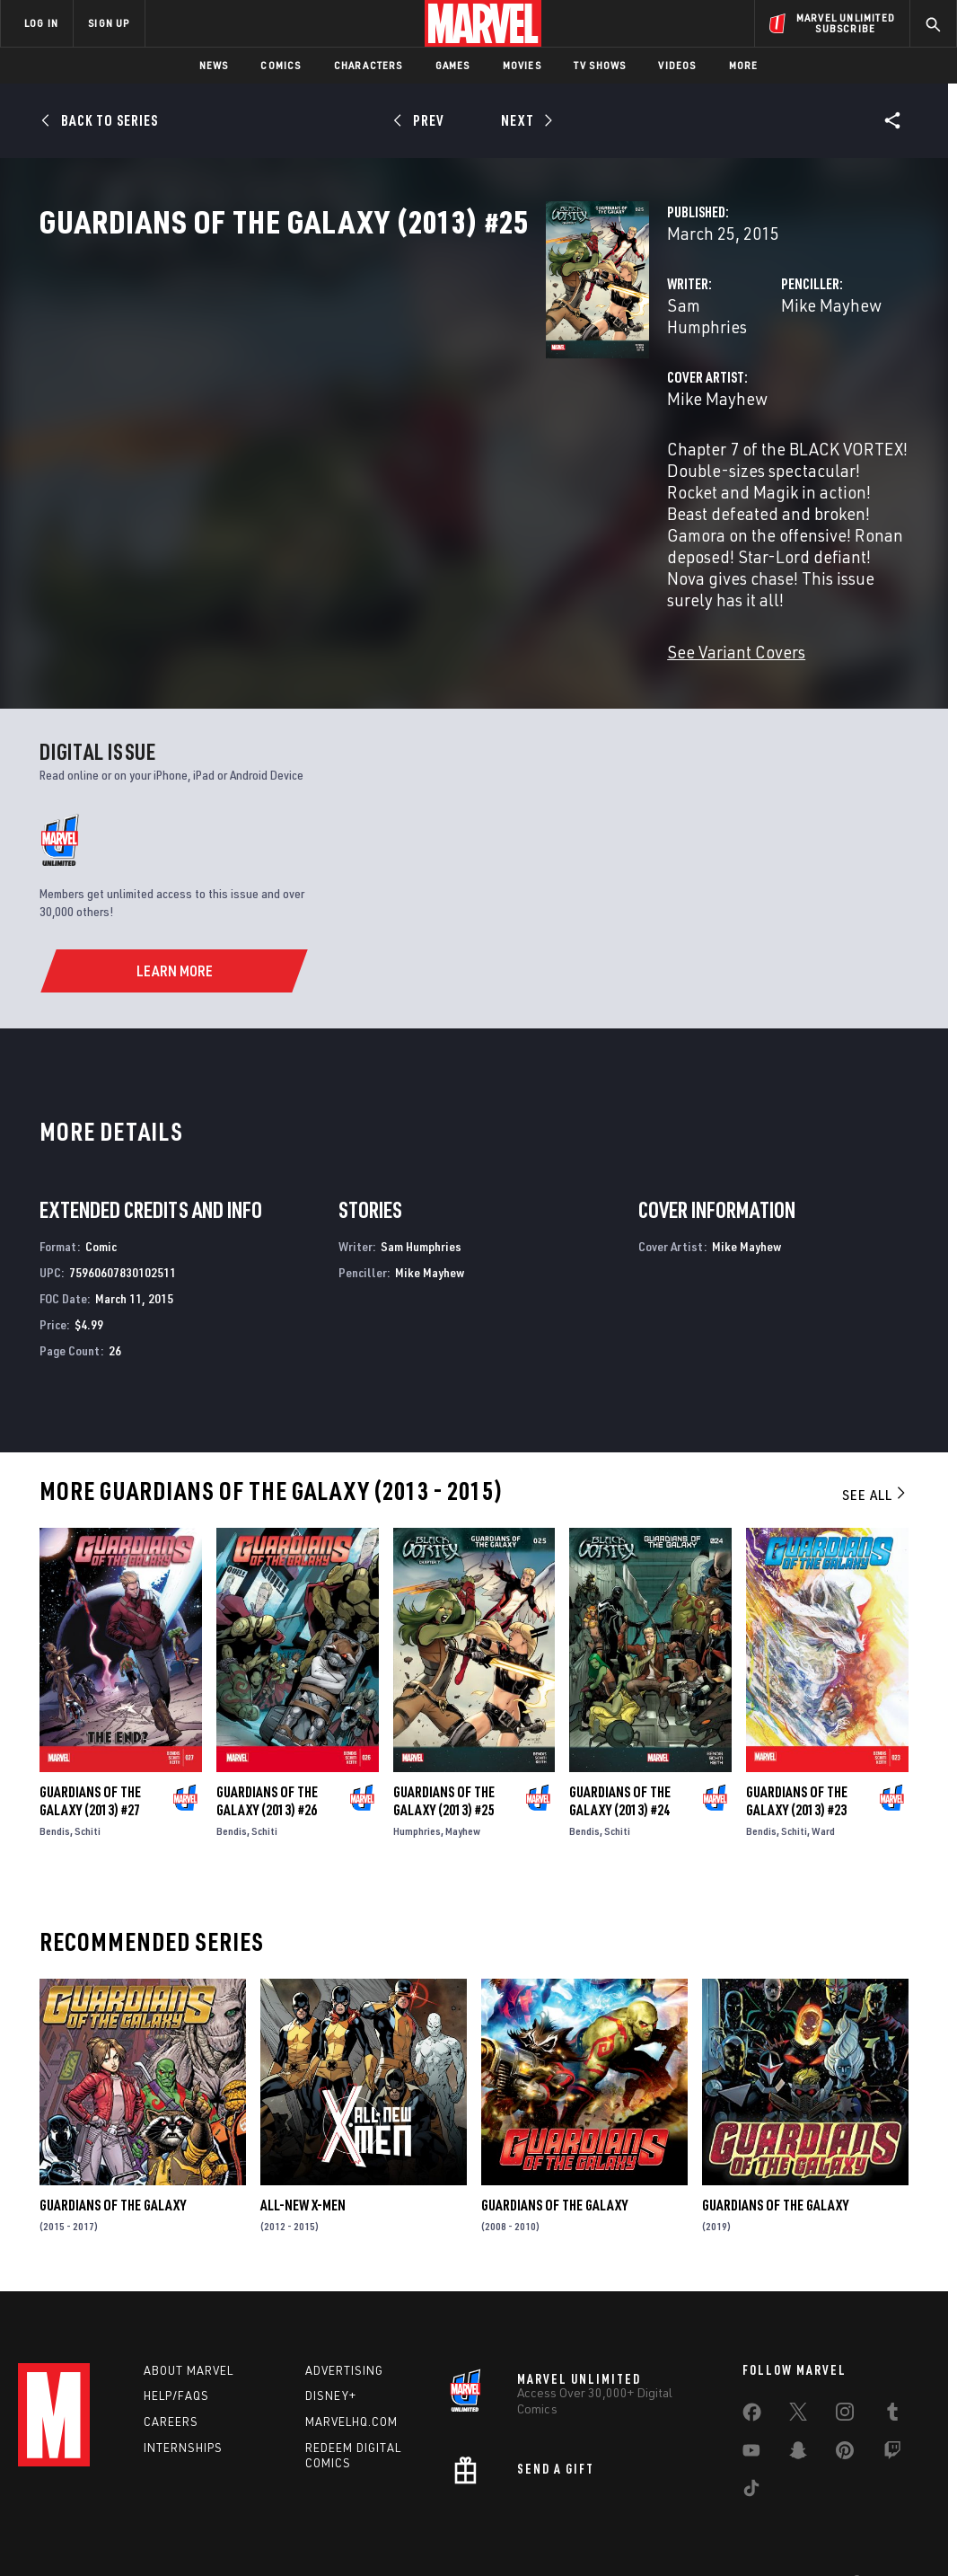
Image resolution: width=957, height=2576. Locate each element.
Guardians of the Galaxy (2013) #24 (620, 1751)
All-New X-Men (303, 2155)
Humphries (417, 1780)
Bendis (55, 1780)
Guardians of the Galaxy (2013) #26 (267, 1751)
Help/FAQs (176, 2349)
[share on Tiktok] (751, 2445)
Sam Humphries (370, 384)
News (214, 65)
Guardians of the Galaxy (113, 2155)
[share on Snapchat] (798, 2407)
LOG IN (41, 23)
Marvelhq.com (351, 2376)
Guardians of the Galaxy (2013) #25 (444, 1751)
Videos (677, 65)
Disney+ (330, 2349)
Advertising (344, 2323)
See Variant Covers (381, 601)
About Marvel (188, 2323)
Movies (522, 65)
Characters (368, 65)
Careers (171, 2376)
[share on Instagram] (845, 2369)
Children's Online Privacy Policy (535, 2533)
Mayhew (462, 1780)
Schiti (88, 1780)
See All (875, 1444)
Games (452, 65)
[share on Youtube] (751, 2407)
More (744, 65)
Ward (823, 1780)
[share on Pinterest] (845, 2407)
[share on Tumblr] (892, 2369)
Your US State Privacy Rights (257, 2533)
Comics (280, 65)
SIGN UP (108, 23)
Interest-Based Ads (788, 2533)
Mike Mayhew (653, 384)
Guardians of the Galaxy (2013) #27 (90, 1751)
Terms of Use (55, 2533)
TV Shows (600, 65)
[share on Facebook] (751, 2369)
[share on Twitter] (798, 2369)
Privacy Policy (138, 2533)
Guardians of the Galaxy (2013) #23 (796, 1751)
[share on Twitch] (892, 2407)
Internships (183, 2402)
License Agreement (675, 2533)
